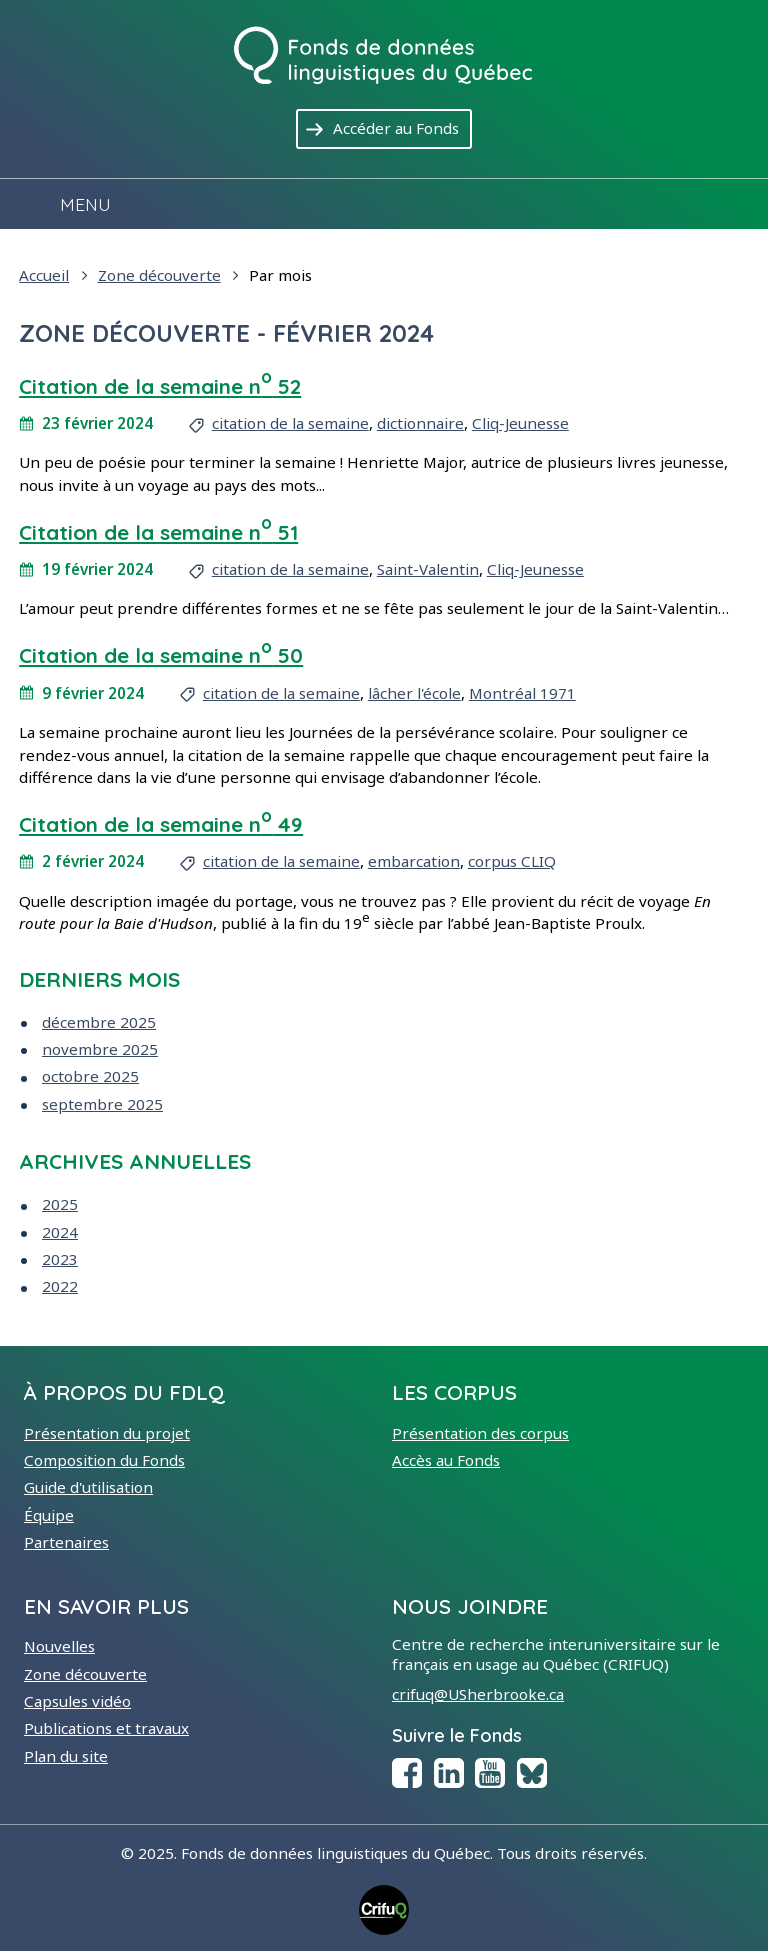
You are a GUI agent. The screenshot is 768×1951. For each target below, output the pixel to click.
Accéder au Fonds (402, 127)
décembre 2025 (99, 1022)
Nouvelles (59, 1646)
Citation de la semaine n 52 (160, 386)
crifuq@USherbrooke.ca (478, 1694)
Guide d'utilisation (88, 1487)
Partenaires (66, 1542)
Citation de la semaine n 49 (161, 824)
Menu (85, 204)
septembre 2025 (102, 1104)
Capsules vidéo (77, 1701)
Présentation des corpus (480, 1433)
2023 (60, 1259)
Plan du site (66, 1756)
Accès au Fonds (446, 1460)
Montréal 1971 (522, 693)
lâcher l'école (414, 693)
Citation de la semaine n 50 (161, 655)
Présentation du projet (107, 1433)
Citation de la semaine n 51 (158, 532)
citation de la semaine (290, 423)
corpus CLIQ (512, 861)
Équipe (49, 1515)
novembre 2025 (100, 1049)
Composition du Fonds (104, 1460)
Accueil (44, 275)
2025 (60, 1204)
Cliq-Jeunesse (520, 423)
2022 (60, 1286)
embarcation (414, 861)
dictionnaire (420, 423)
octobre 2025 (90, 1076)
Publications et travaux (106, 1728)
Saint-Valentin (428, 569)
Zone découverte (159, 275)
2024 (60, 1232)
